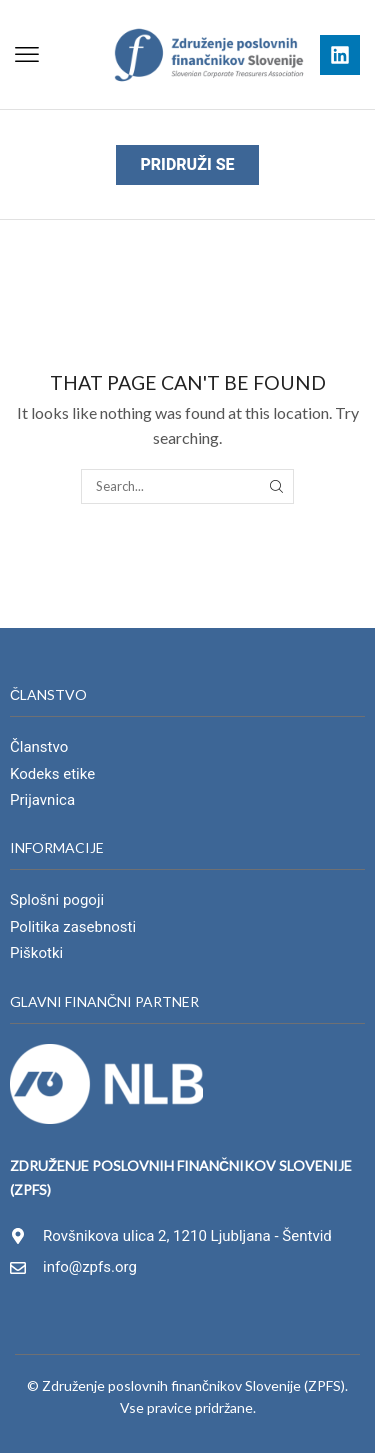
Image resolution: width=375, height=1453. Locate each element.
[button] (27, 55)
